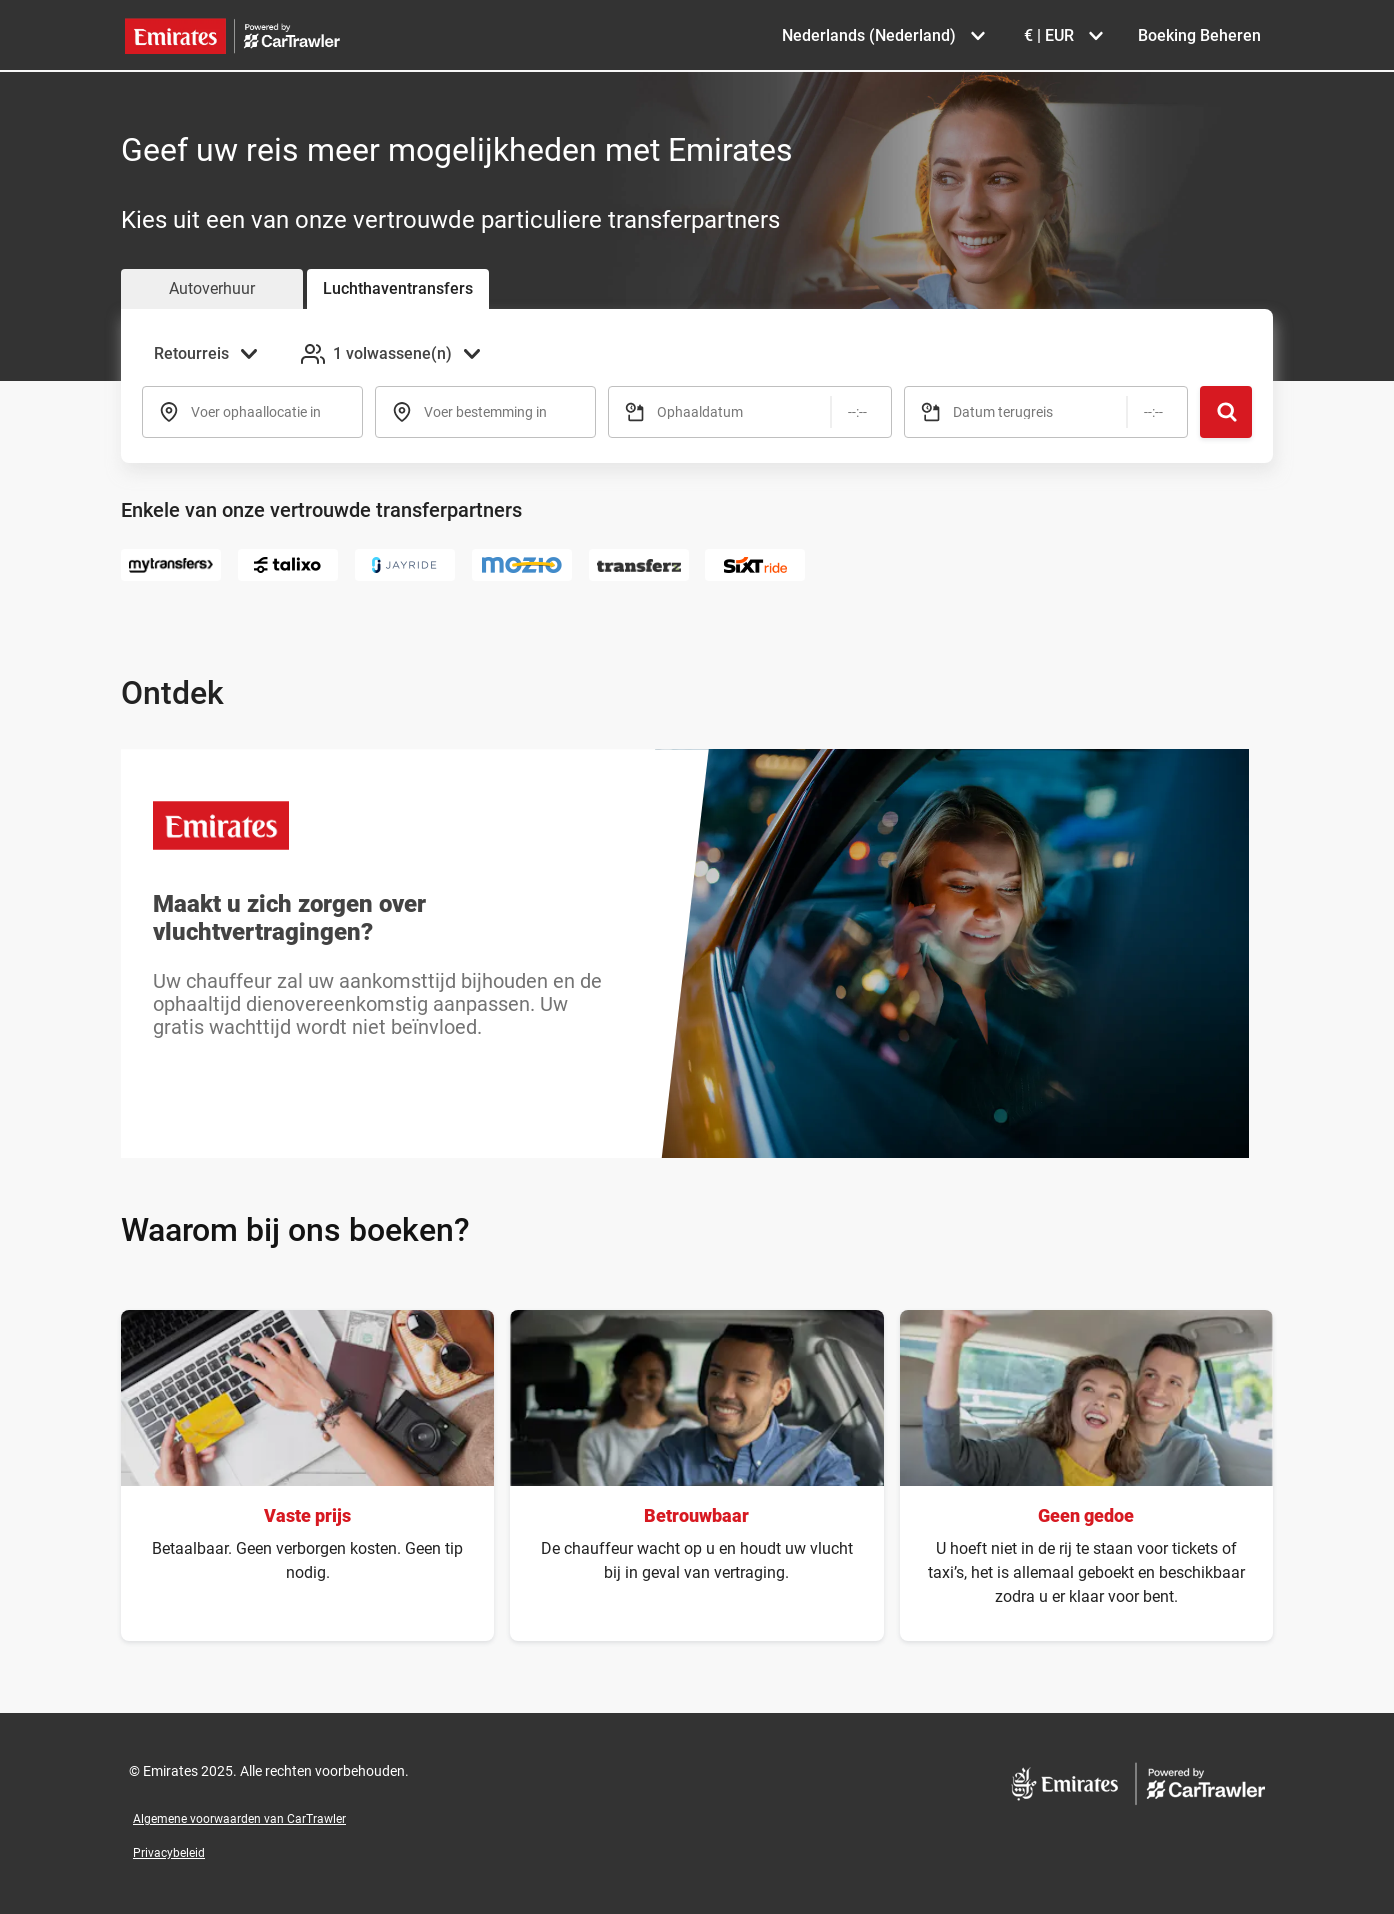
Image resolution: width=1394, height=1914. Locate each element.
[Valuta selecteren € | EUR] (1063, 36)
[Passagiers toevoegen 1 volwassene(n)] (392, 354)
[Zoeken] (1226, 412)
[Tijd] (857, 412)
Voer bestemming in (485, 412)
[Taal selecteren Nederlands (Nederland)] (883, 36)
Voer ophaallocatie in (256, 412)
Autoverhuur (212, 288)
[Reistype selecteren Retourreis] (211, 354)
